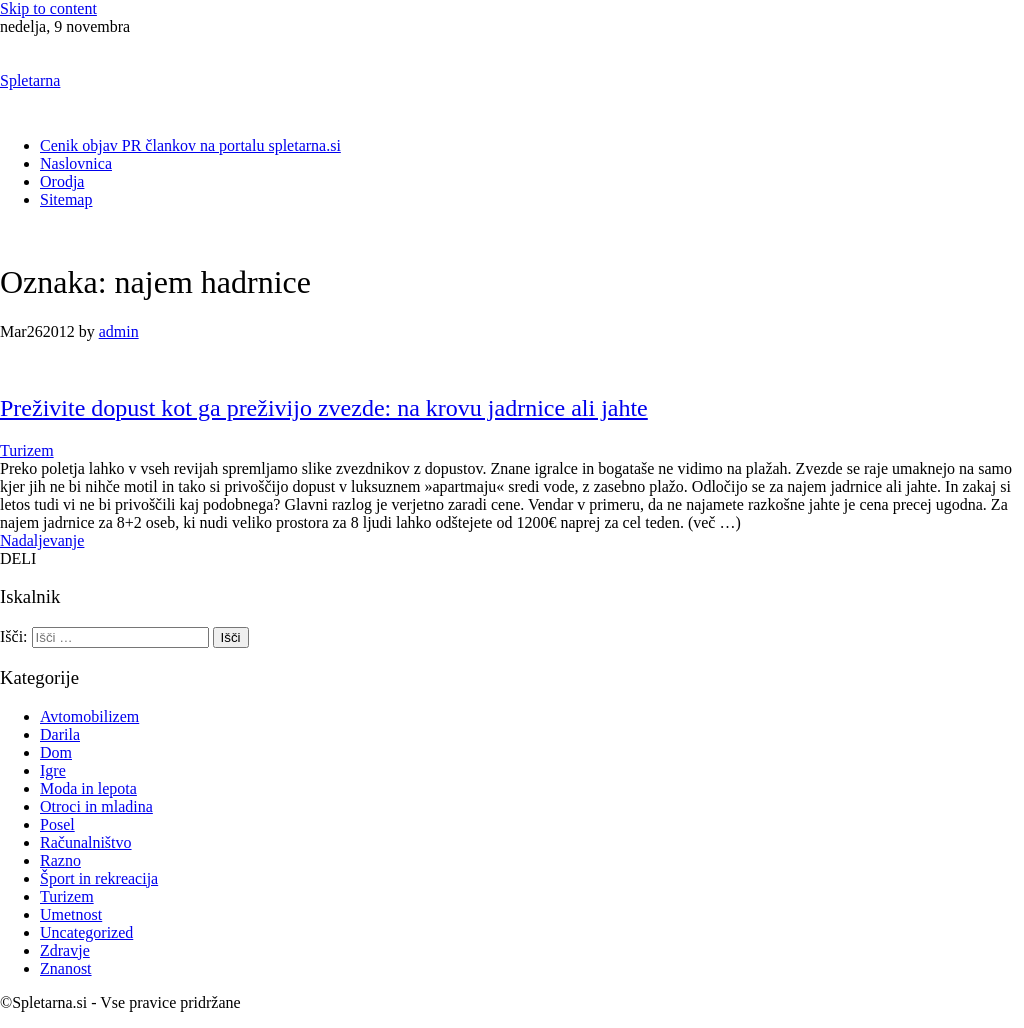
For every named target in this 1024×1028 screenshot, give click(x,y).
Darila (60, 734)
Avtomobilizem (89, 716)
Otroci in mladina (96, 806)
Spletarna (30, 80)
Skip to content (48, 8)
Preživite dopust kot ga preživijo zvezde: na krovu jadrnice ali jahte (324, 408)
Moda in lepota (88, 788)
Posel (57, 824)
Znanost (66, 968)
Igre (53, 770)
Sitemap (66, 199)
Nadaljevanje (42, 540)
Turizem (27, 450)
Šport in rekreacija (99, 878)
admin (119, 331)
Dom (56, 752)
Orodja (62, 181)
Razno (60, 860)
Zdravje (65, 950)
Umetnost (71, 914)
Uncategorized (86, 932)
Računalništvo (86, 842)
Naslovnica (76, 163)
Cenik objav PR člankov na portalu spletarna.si (190, 145)
